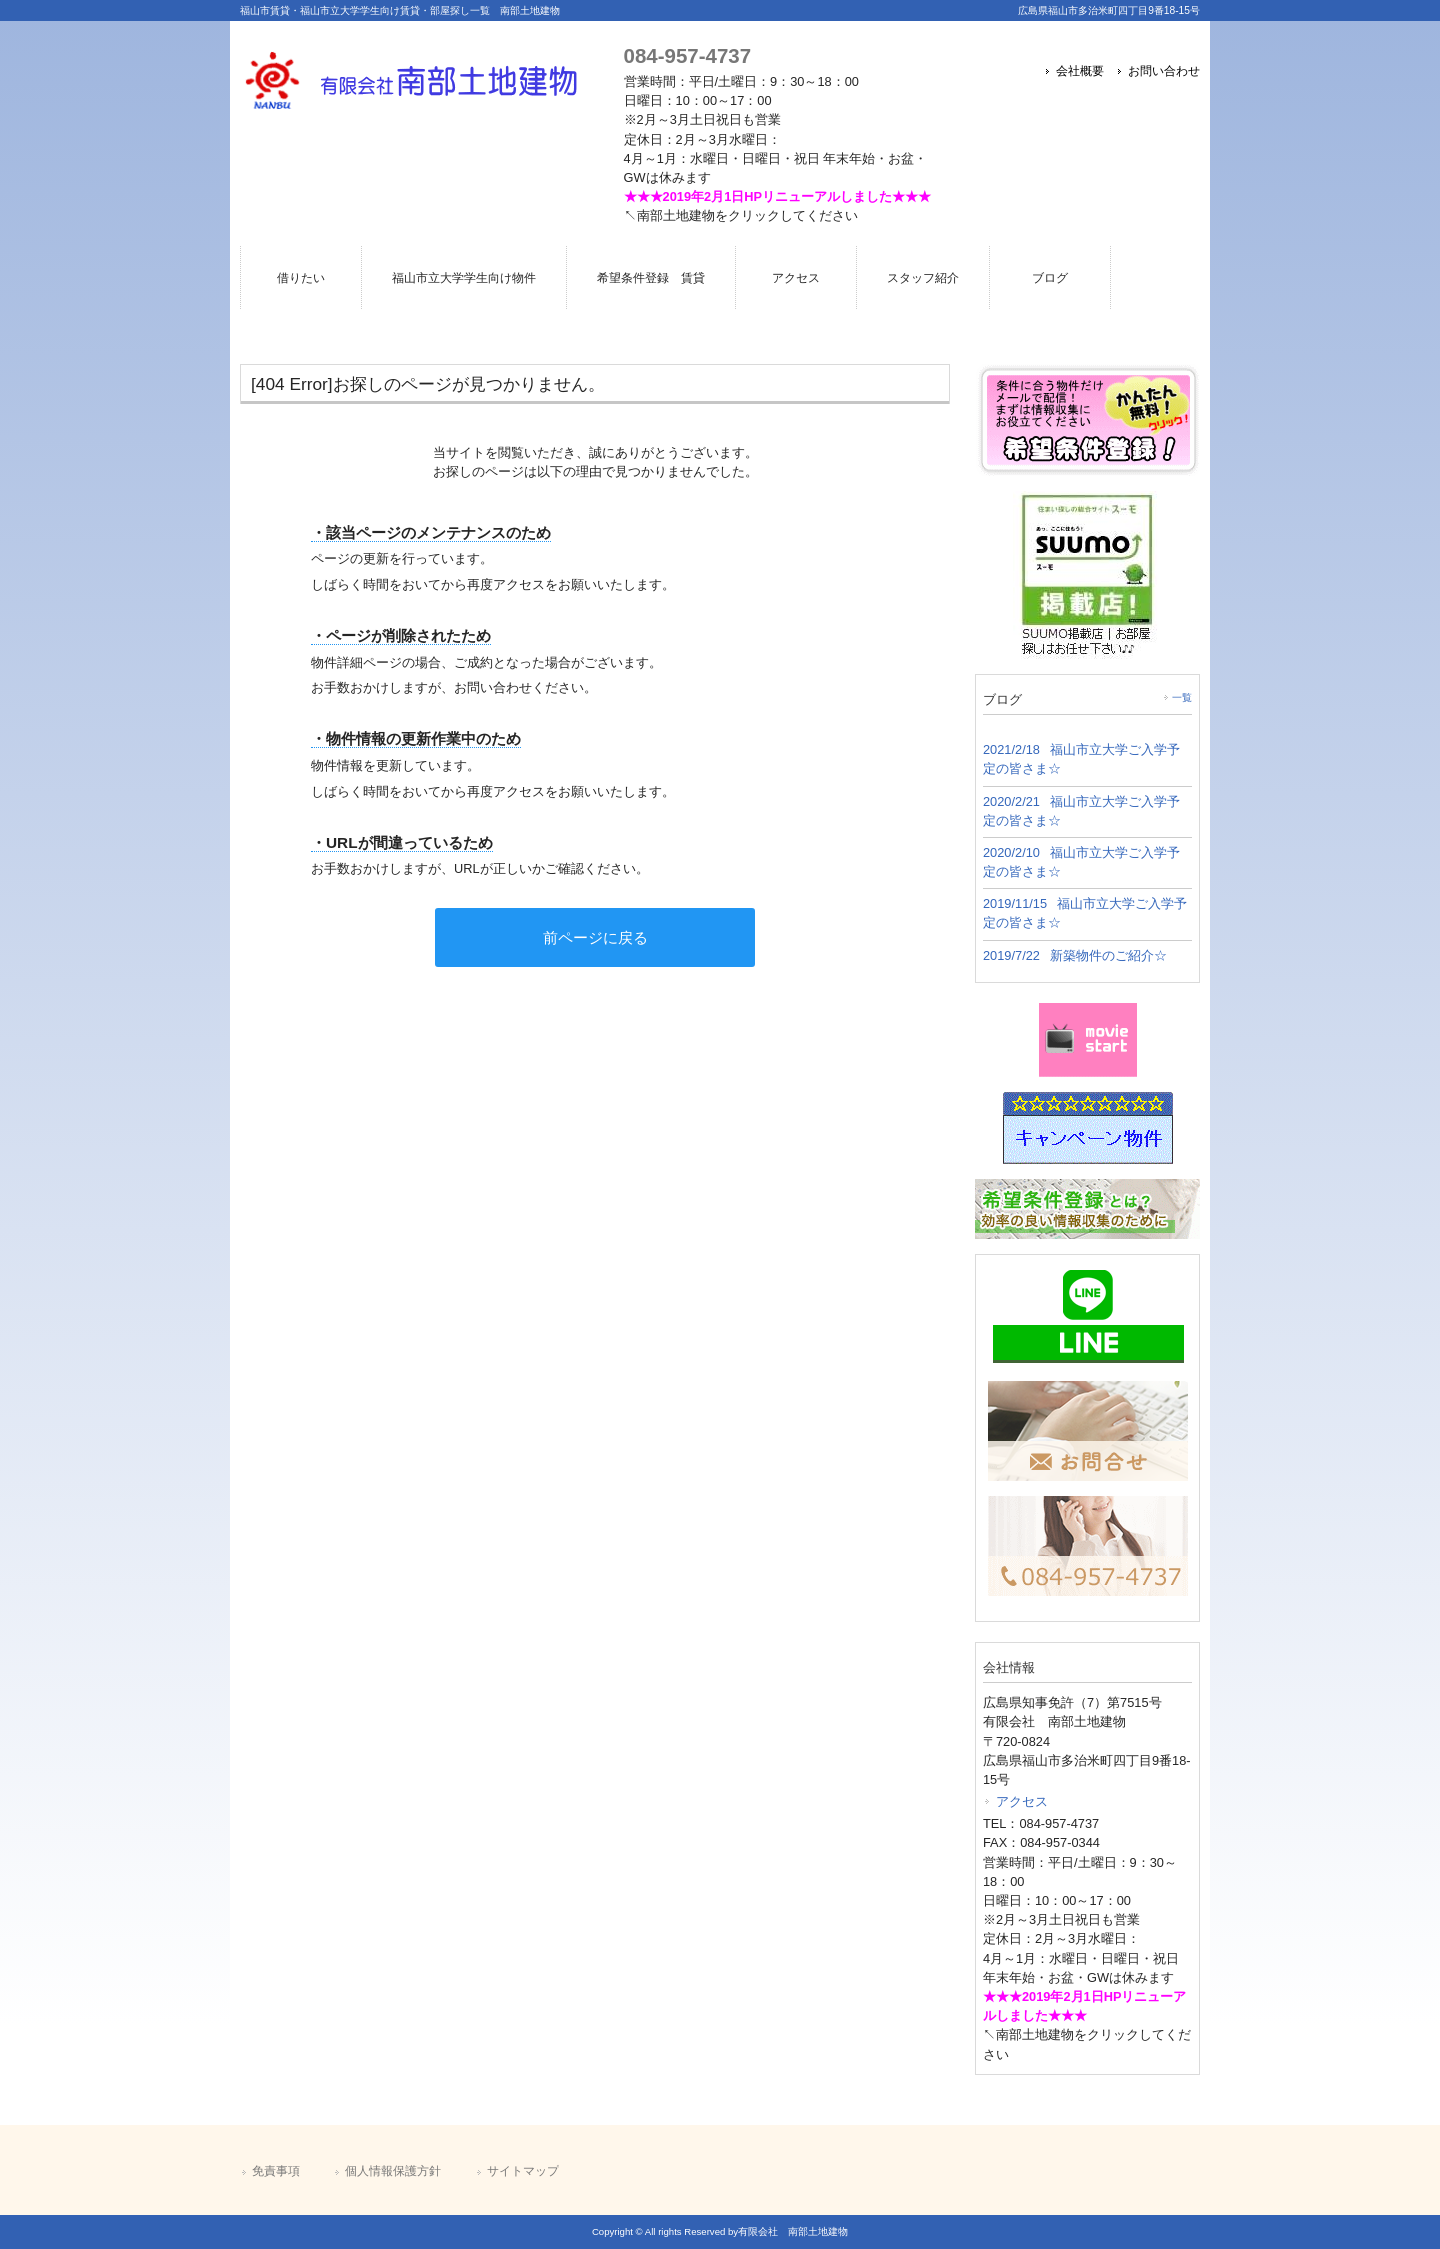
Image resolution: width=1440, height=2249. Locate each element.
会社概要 (1080, 71)
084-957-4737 (687, 55)
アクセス (1022, 1801)
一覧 (1182, 697)
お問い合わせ (1164, 71)
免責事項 (276, 2171)
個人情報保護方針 (393, 2171)
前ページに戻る (595, 937)
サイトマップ (523, 2171)
